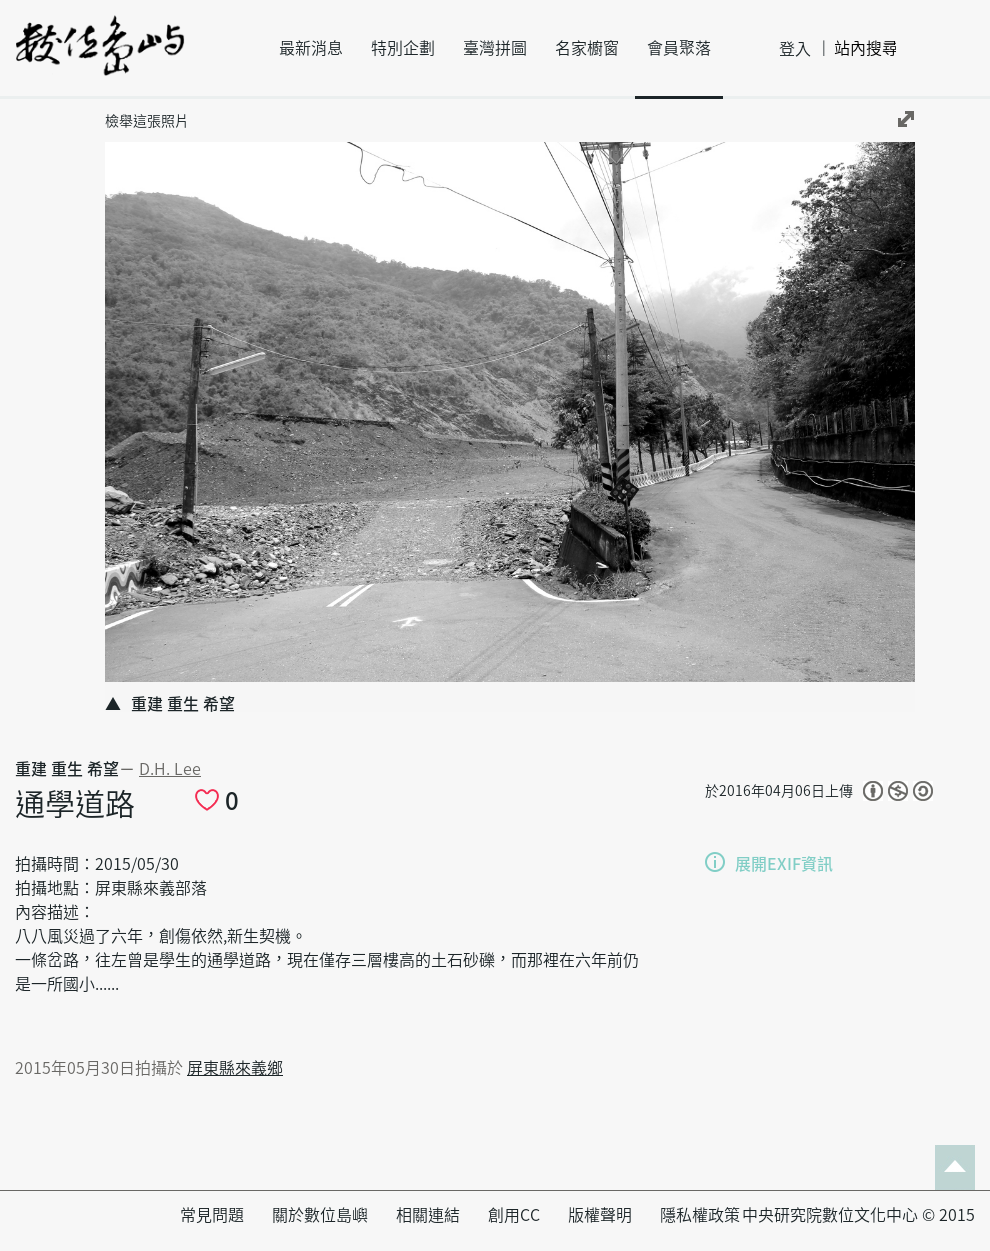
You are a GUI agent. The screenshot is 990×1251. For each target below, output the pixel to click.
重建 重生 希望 (67, 769)
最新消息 (311, 48)
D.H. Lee (170, 769)
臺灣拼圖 (495, 48)
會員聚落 (679, 48)
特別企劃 (403, 48)
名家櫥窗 (587, 48)
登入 (795, 49)
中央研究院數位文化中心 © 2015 (858, 1215)
